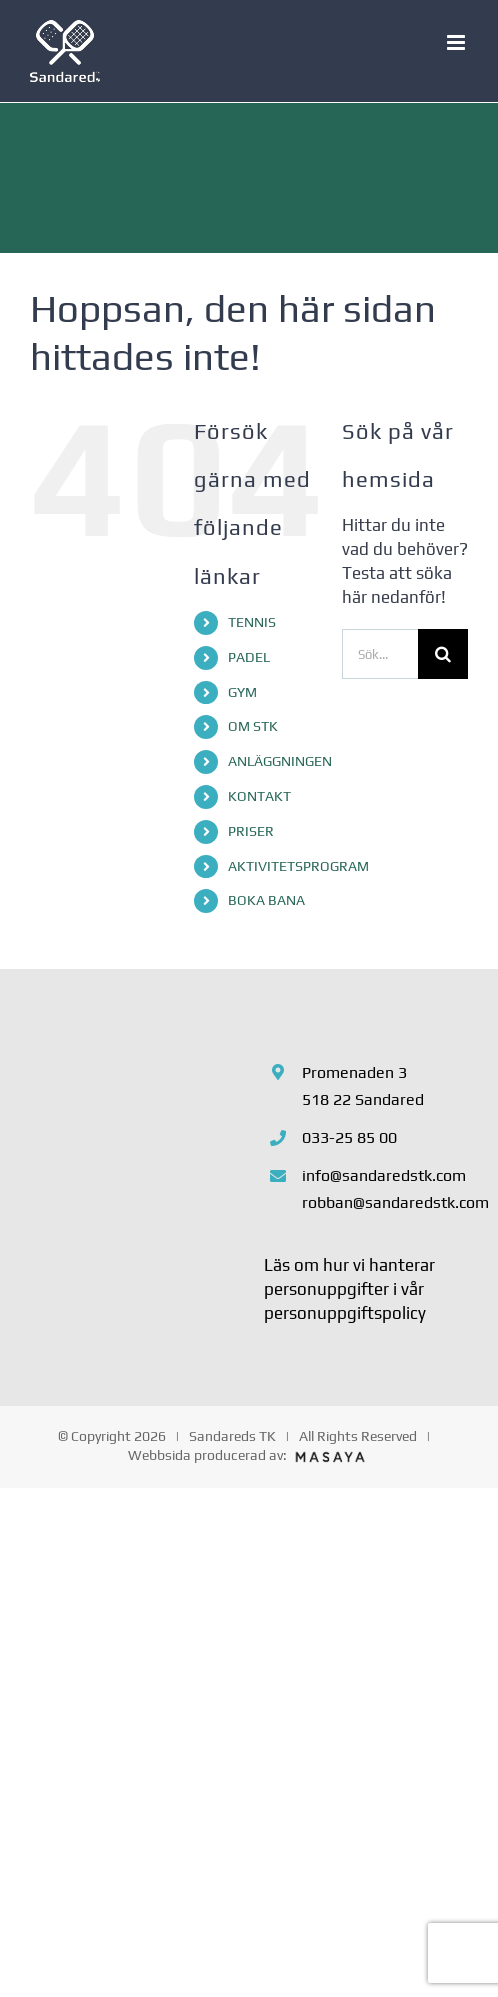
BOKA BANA (266, 900)
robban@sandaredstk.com (385, 1202)
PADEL (249, 657)
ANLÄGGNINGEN (280, 761)
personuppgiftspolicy (345, 1313)
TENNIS (252, 622)
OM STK (253, 726)
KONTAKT (259, 796)
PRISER (251, 831)
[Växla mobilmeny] (457, 42)
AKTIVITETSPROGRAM (298, 866)
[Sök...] (380, 654)
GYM (242, 692)
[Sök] (443, 654)
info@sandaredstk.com (384, 1175)
